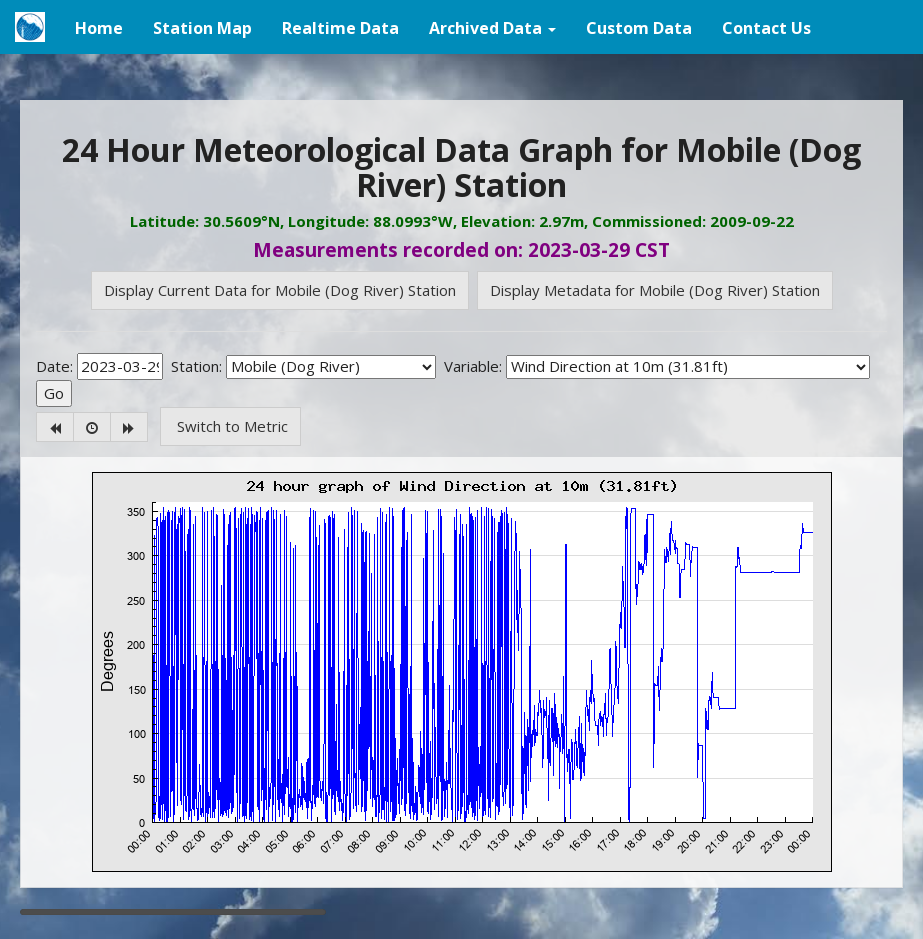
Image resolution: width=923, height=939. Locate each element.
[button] (492, 27)
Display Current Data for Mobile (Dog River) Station (280, 290)
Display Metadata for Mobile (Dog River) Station (655, 290)
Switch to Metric (230, 426)
